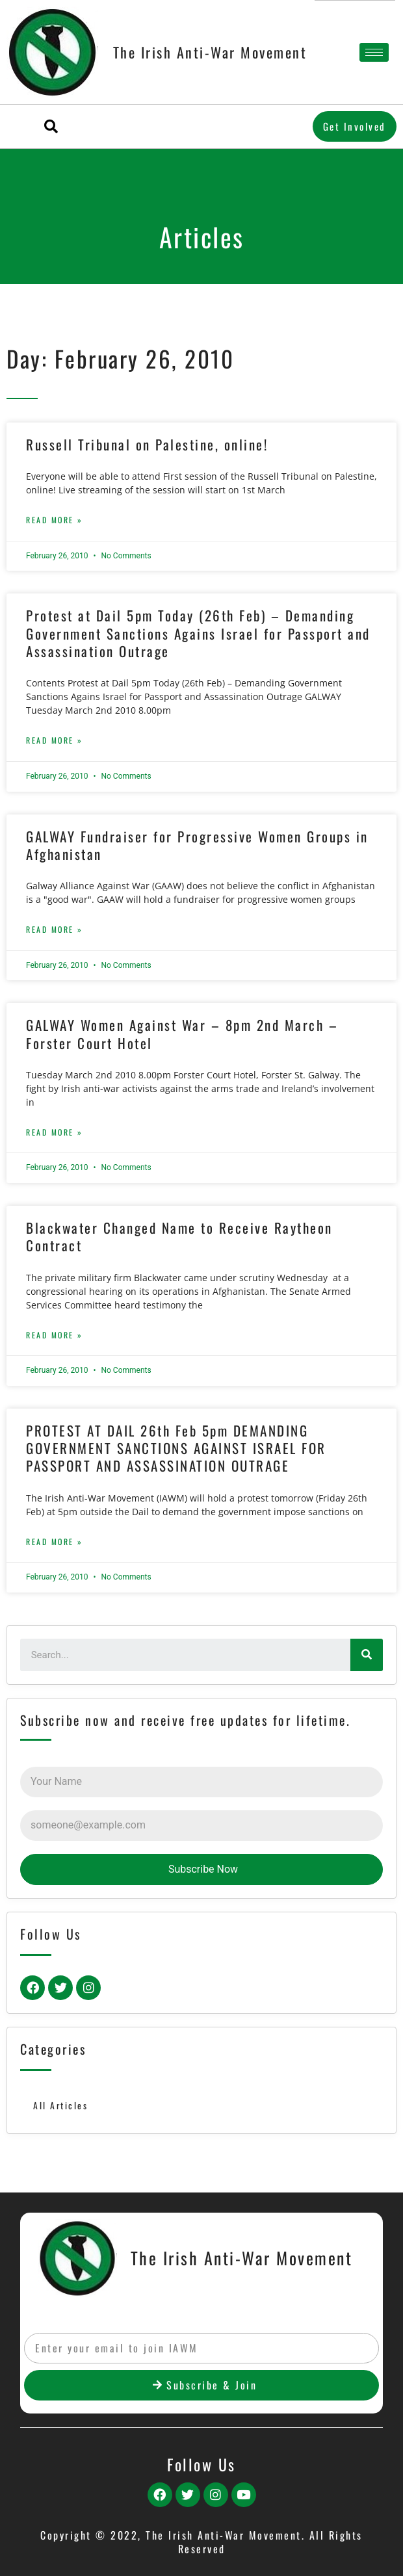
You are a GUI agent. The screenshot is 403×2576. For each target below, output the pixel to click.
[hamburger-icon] (374, 52)
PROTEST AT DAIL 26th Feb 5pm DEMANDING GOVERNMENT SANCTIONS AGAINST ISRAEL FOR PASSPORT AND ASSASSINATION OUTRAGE (176, 1448)
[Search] (366, 1655)
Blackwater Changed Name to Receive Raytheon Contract (179, 1236)
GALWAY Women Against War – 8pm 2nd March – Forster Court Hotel (182, 1033)
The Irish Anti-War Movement (210, 52)
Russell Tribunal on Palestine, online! (147, 444)
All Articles (60, 2105)
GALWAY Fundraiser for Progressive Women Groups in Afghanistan (197, 845)
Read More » (54, 519)
